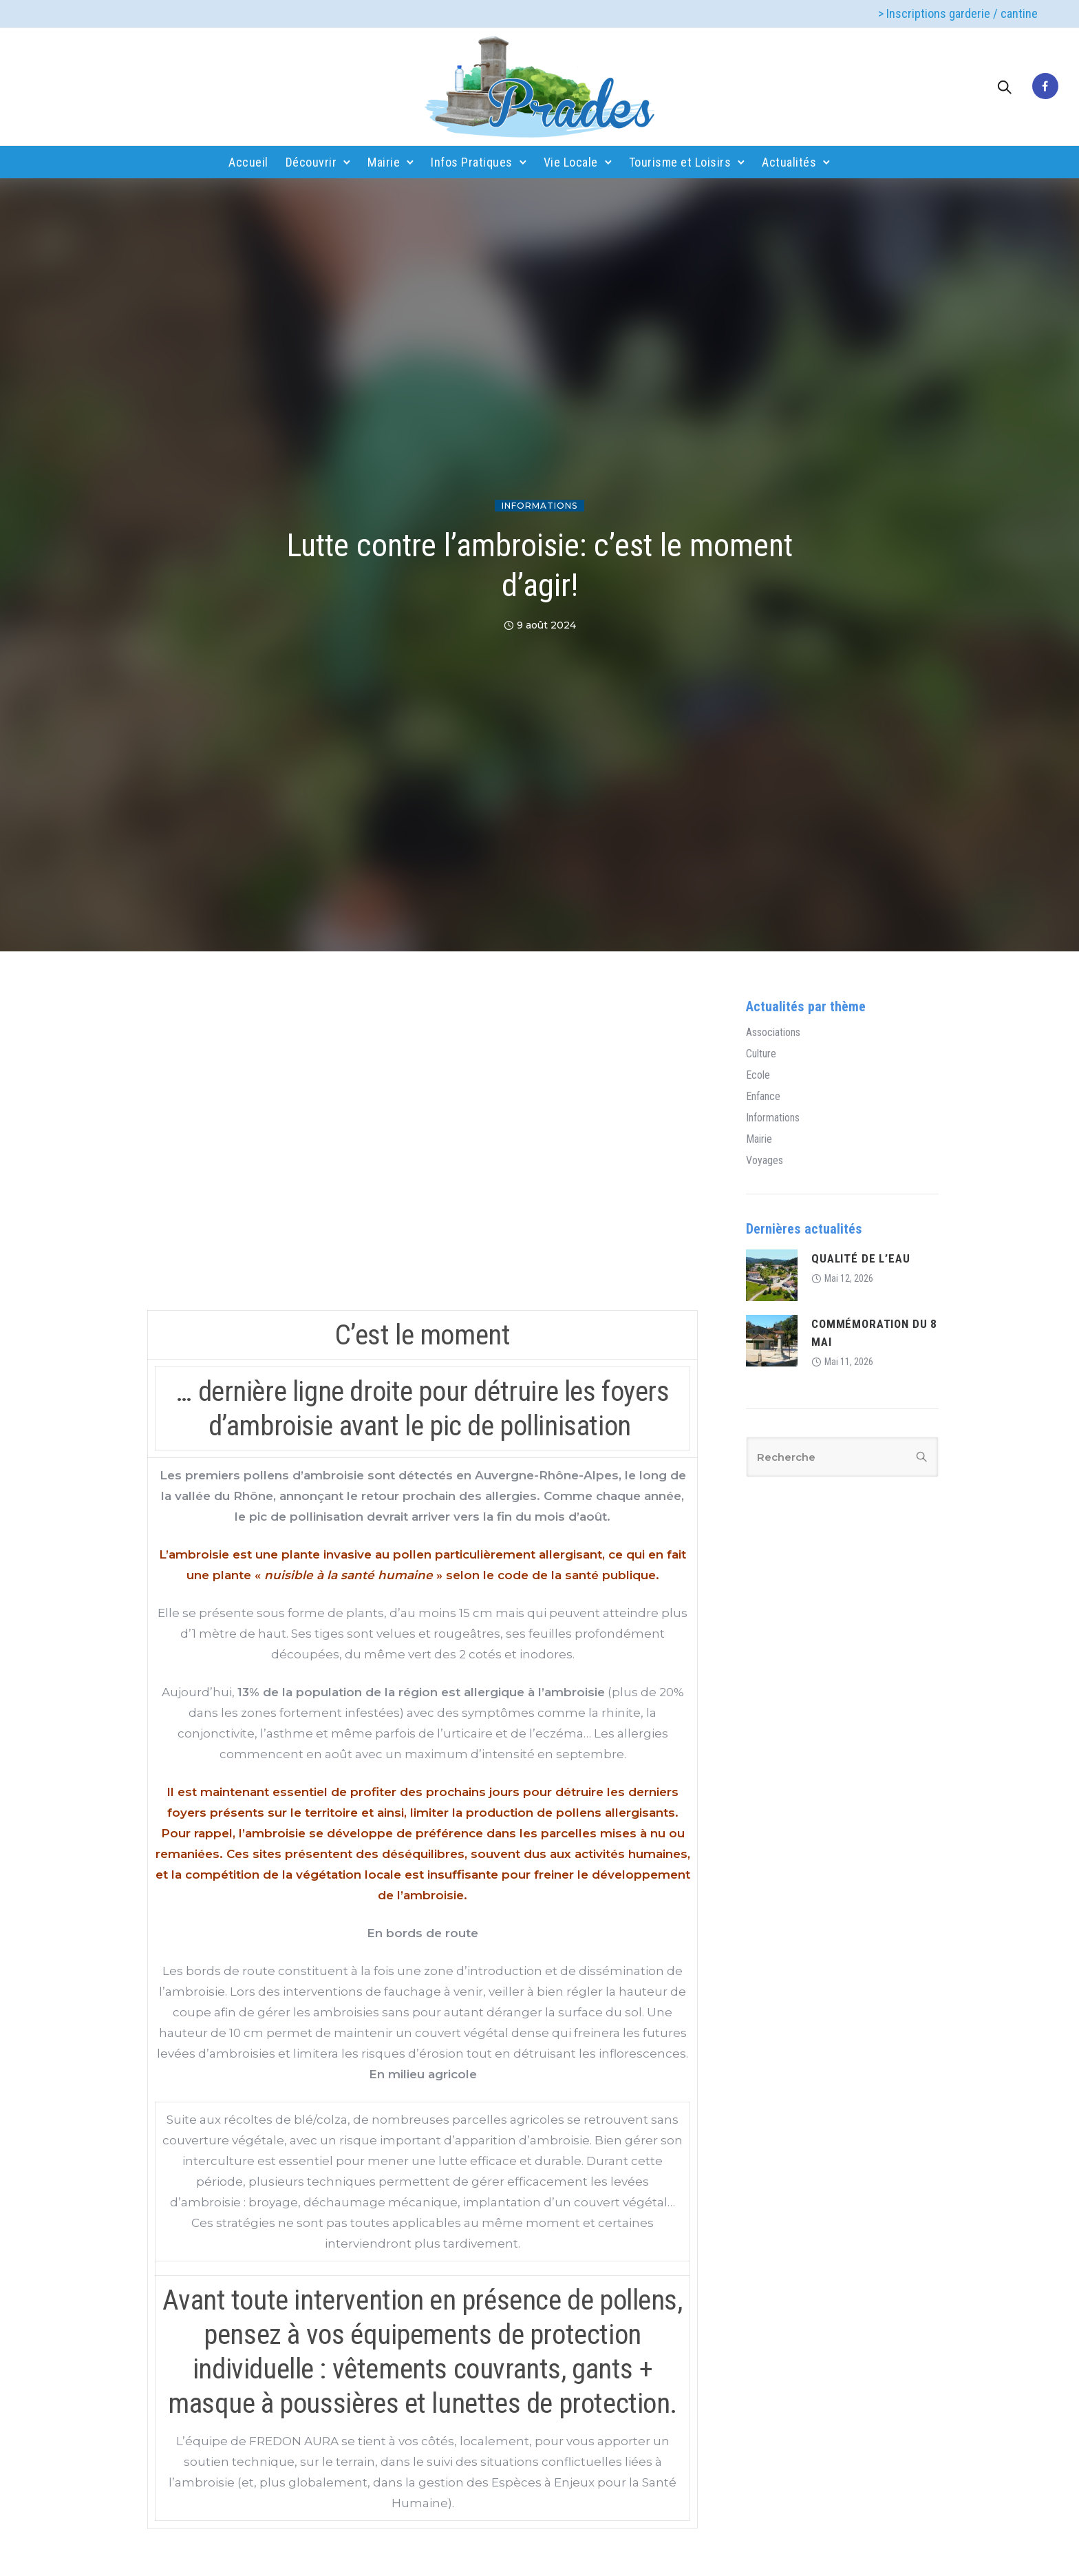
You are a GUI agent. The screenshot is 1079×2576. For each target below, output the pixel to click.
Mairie (383, 162)
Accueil (248, 162)
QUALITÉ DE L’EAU (860, 1258)
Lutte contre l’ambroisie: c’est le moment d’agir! (539, 565)
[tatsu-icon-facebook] (1045, 87)
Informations (539, 505)
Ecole (758, 1075)
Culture (761, 1053)
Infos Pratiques (472, 162)
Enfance (763, 1096)
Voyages (764, 1160)
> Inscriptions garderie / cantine (958, 13)
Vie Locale (571, 162)
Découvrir (311, 162)
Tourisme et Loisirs (680, 162)
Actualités (789, 162)
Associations (773, 1032)
